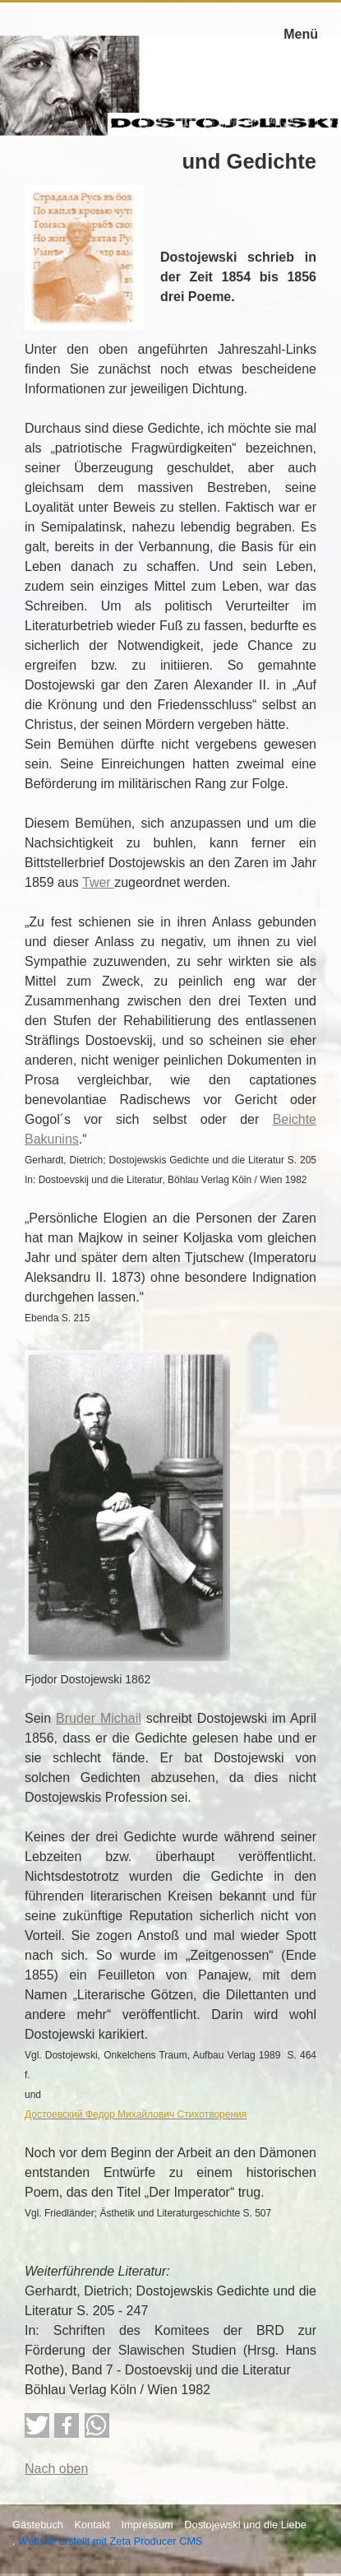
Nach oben (56, 2469)
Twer (98, 882)
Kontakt (91, 2524)
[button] (37, 2425)
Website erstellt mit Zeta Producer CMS (110, 2541)
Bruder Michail (98, 1718)
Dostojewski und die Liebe (245, 2524)
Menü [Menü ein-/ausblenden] (300, 34)
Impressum (147, 2524)
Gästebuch (37, 2524)
